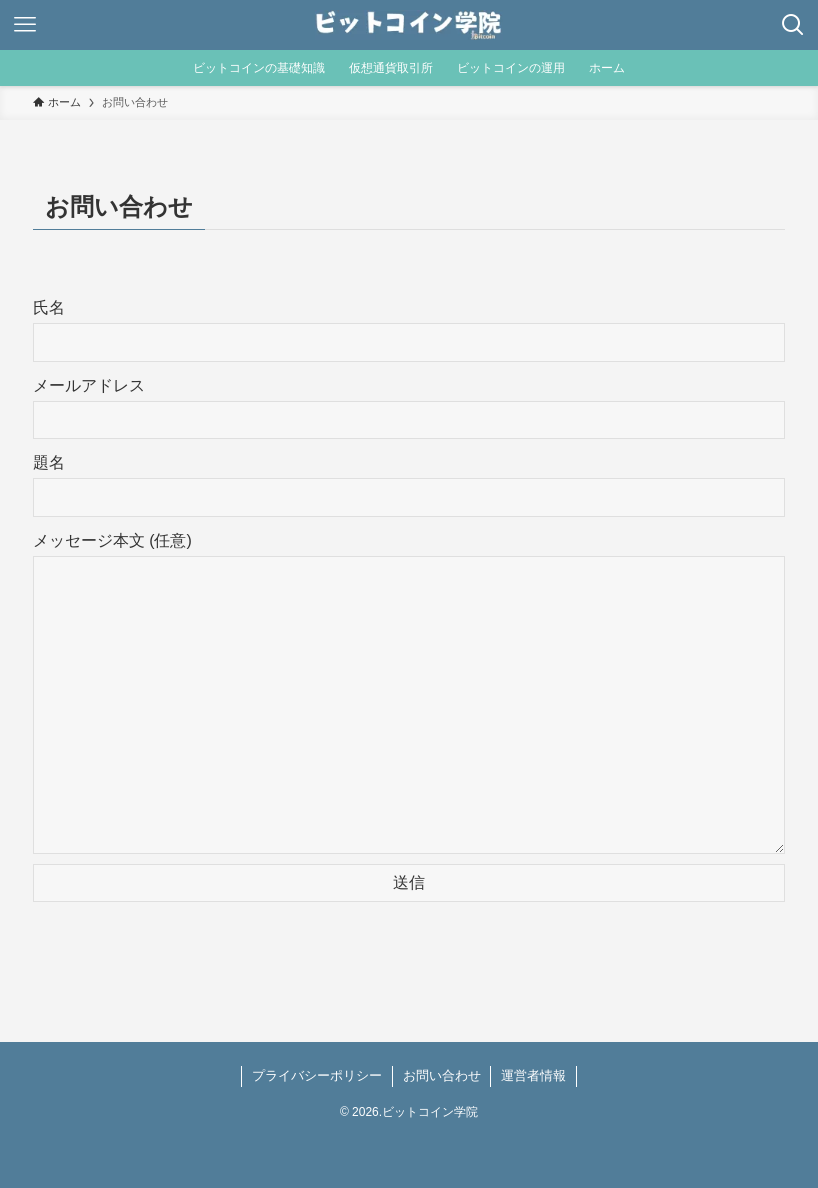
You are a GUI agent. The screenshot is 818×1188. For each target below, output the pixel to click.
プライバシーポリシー (317, 1075)
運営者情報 (533, 1075)
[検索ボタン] (793, 25)
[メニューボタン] (25, 25)
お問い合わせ (442, 1075)
